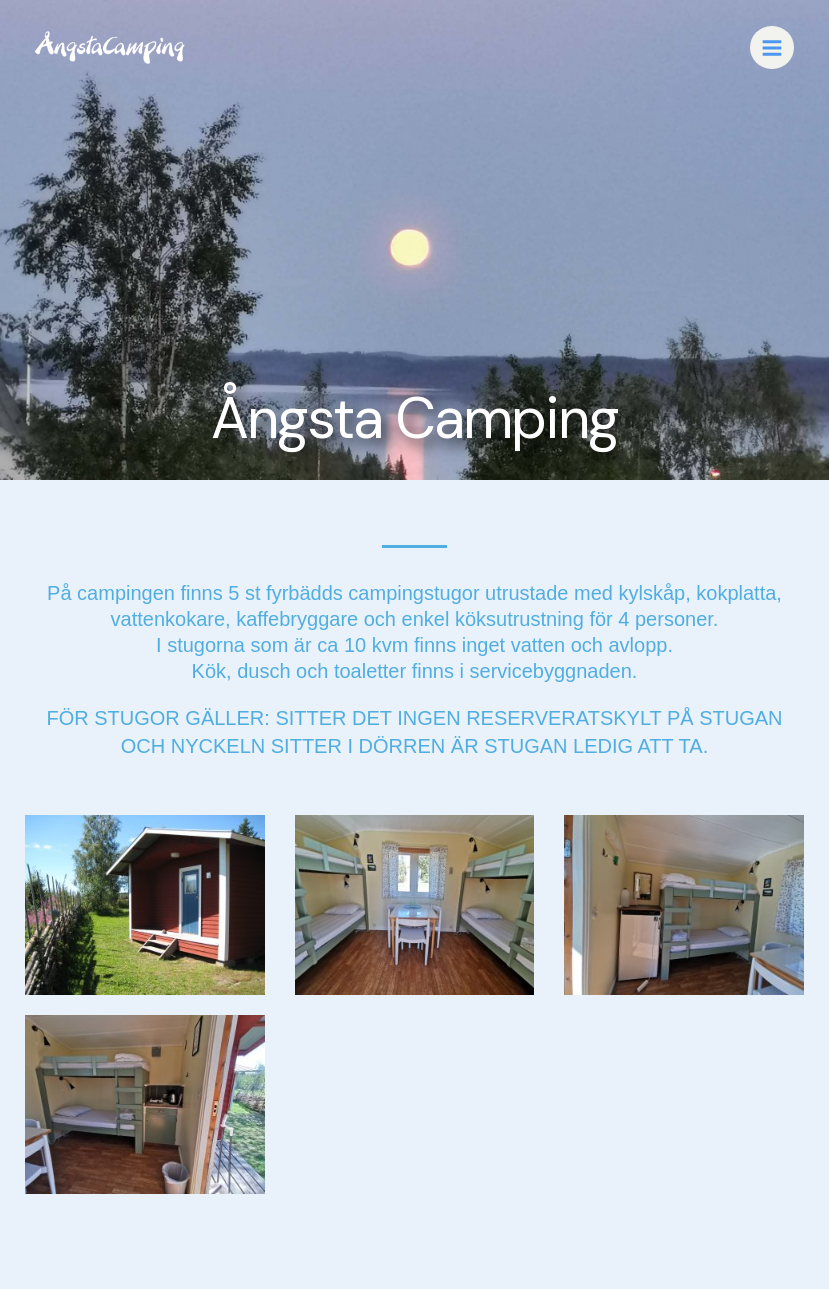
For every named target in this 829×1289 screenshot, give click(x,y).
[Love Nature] (110, 47)
